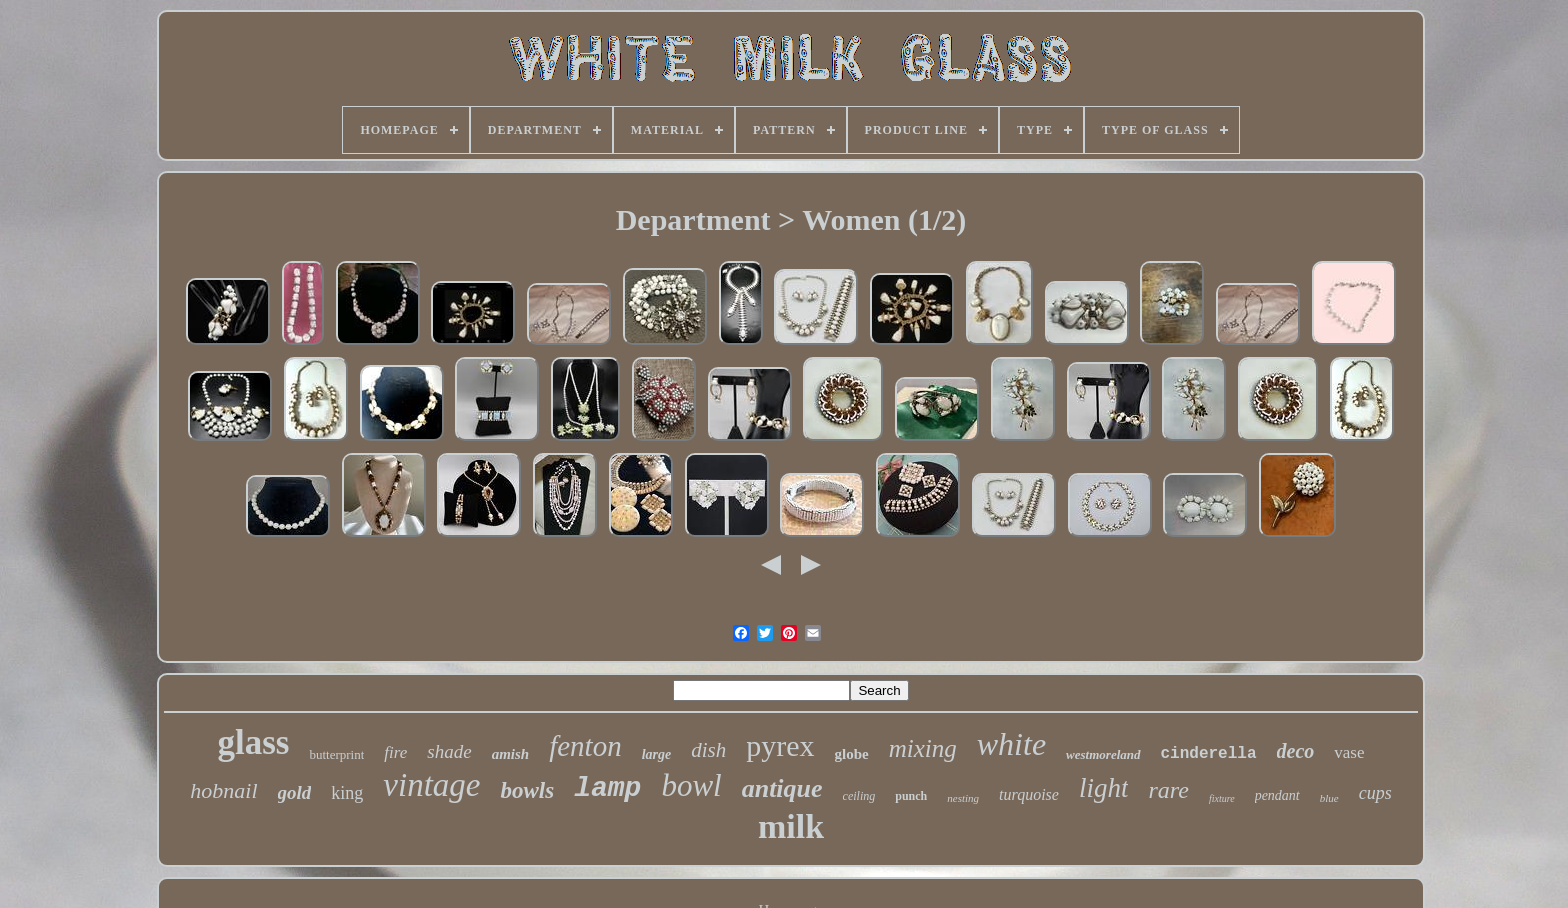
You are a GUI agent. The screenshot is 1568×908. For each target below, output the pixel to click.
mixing (923, 748)
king (347, 793)
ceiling (859, 796)
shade (449, 751)
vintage (431, 785)
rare (1168, 790)
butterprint (336, 754)
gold (295, 792)
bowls (527, 790)
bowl (691, 785)
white (1011, 744)
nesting (963, 798)
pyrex (780, 745)
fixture (1222, 798)
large (657, 754)
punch (911, 796)
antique (782, 788)
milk (791, 826)
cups (1375, 793)
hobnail (223, 790)
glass (253, 742)
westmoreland (1103, 754)
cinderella (1209, 754)
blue (1329, 798)
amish (511, 754)
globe (852, 754)
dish (708, 750)
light (1104, 788)
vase (1349, 752)
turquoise (1029, 794)
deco (1296, 751)
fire (395, 752)
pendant (1277, 795)
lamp (607, 788)
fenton (585, 746)
